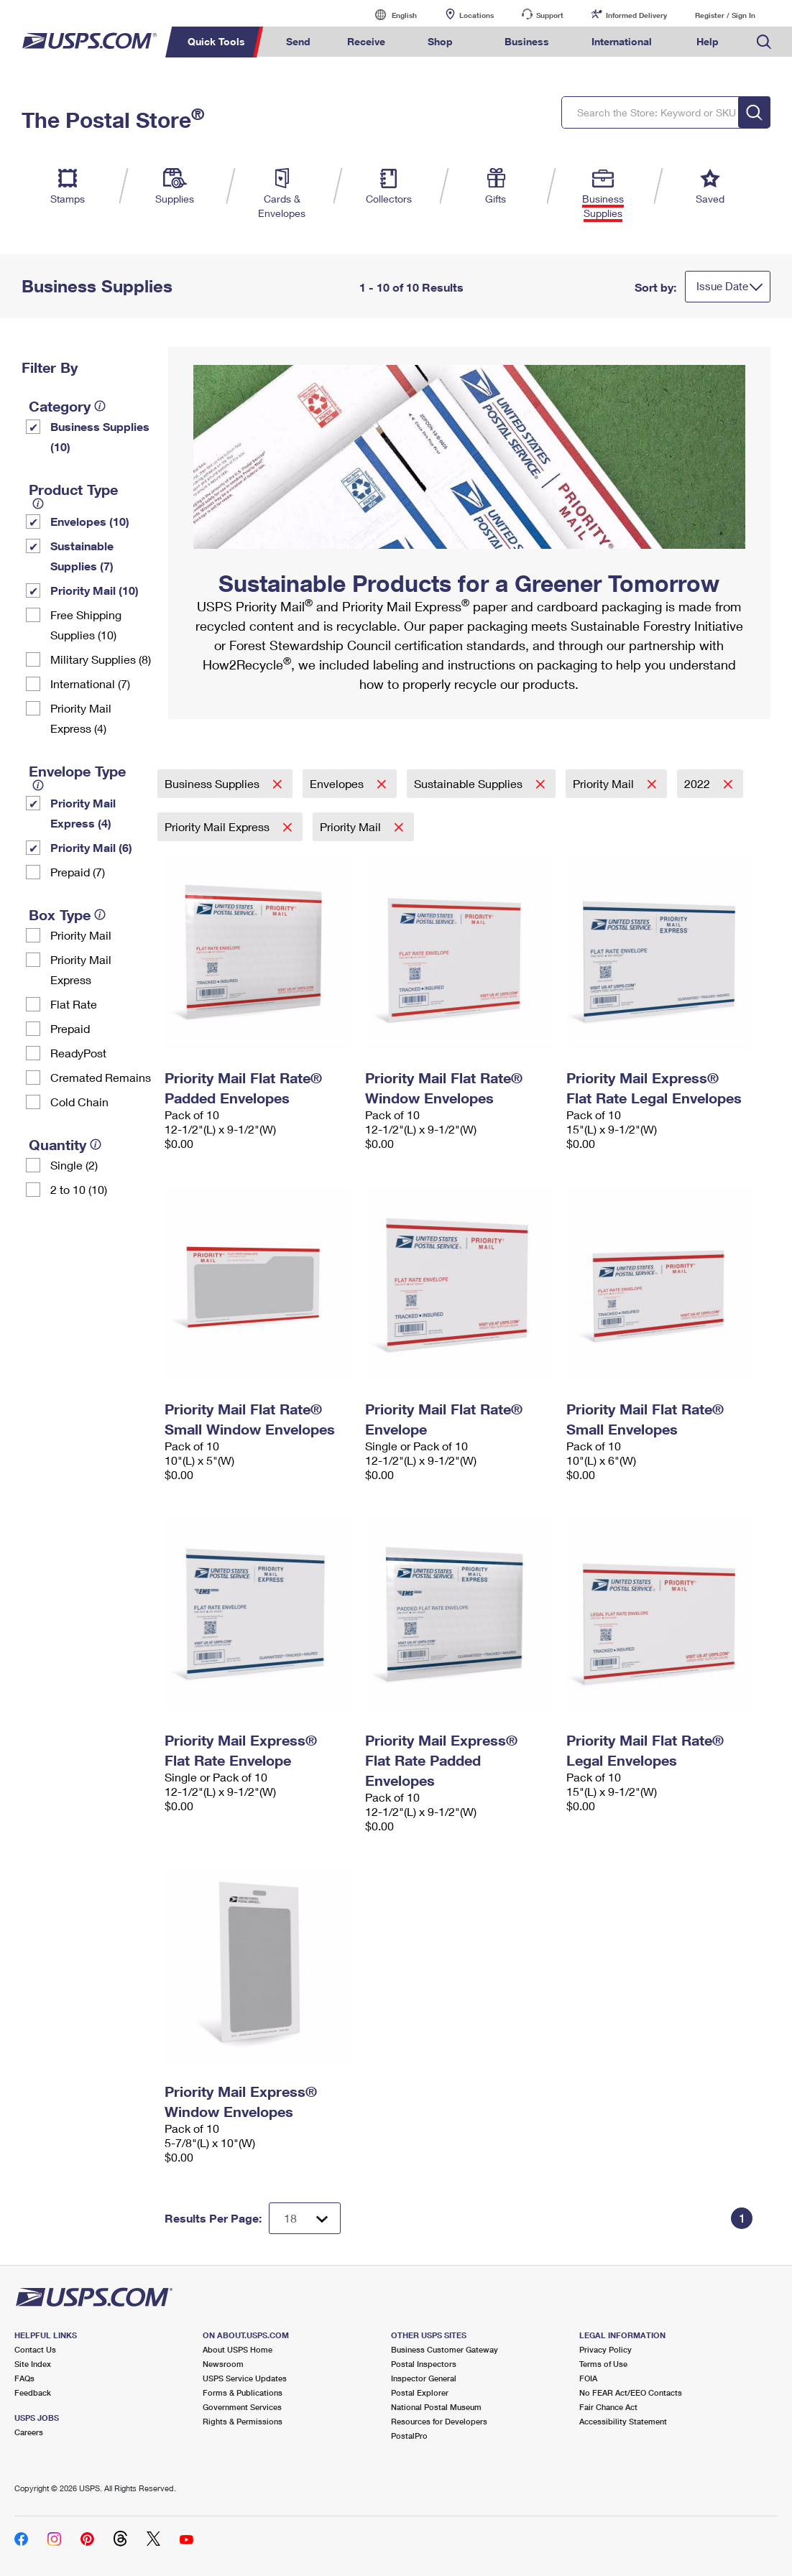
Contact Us (35, 2349)
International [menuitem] (621, 41)
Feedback (32, 2392)
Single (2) (74, 1165)
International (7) (90, 683)
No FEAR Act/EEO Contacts (630, 2392)
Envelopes (338, 783)
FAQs (24, 2378)
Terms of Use (603, 2363)
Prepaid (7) (77, 872)
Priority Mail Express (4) (80, 718)
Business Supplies (213, 783)
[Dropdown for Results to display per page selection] (305, 2218)
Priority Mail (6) (91, 847)
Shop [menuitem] (440, 41)
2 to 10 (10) (78, 1189)
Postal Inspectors (423, 2363)
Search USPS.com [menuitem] (764, 42)
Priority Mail (80, 935)
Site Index (32, 2363)
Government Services (242, 2406)
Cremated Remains (100, 1077)
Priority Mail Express (80, 969)
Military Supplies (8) (100, 659)
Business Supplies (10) (99, 436)
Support (549, 15)
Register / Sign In (725, 15)
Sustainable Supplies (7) (82, 556)
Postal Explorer (419, 2392)
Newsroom (223, 2363)
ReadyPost (78, 1053)
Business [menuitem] (527, 41)
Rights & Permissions (242, 2421)
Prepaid (70, 1028)
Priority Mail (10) (94, 590)
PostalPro (409, 2435)
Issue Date (722, 285)
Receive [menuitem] (366, 41)
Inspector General (423, 2378)
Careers (28, 2432)
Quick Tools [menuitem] (216, 41)
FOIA (588, 2378)
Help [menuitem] (707, 41)
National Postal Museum (436, 2406)
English (389, 14)
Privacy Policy (605, 2349)
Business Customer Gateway (444, 2349)
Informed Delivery (636, 15)
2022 (698, 783)
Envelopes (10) (89, 521)
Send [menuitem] (298, 41)
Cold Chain (79, 1101)
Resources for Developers (439, 2421)
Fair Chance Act (608, 2406)
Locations (476, 15)
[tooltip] (100, 406)
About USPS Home (237, 2349)
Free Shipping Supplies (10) (85, 624)
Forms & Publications (242, 2392)
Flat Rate (73, 1004)
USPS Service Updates (245, 2378)
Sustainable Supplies (469, 783)
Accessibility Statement (623, 2421)
